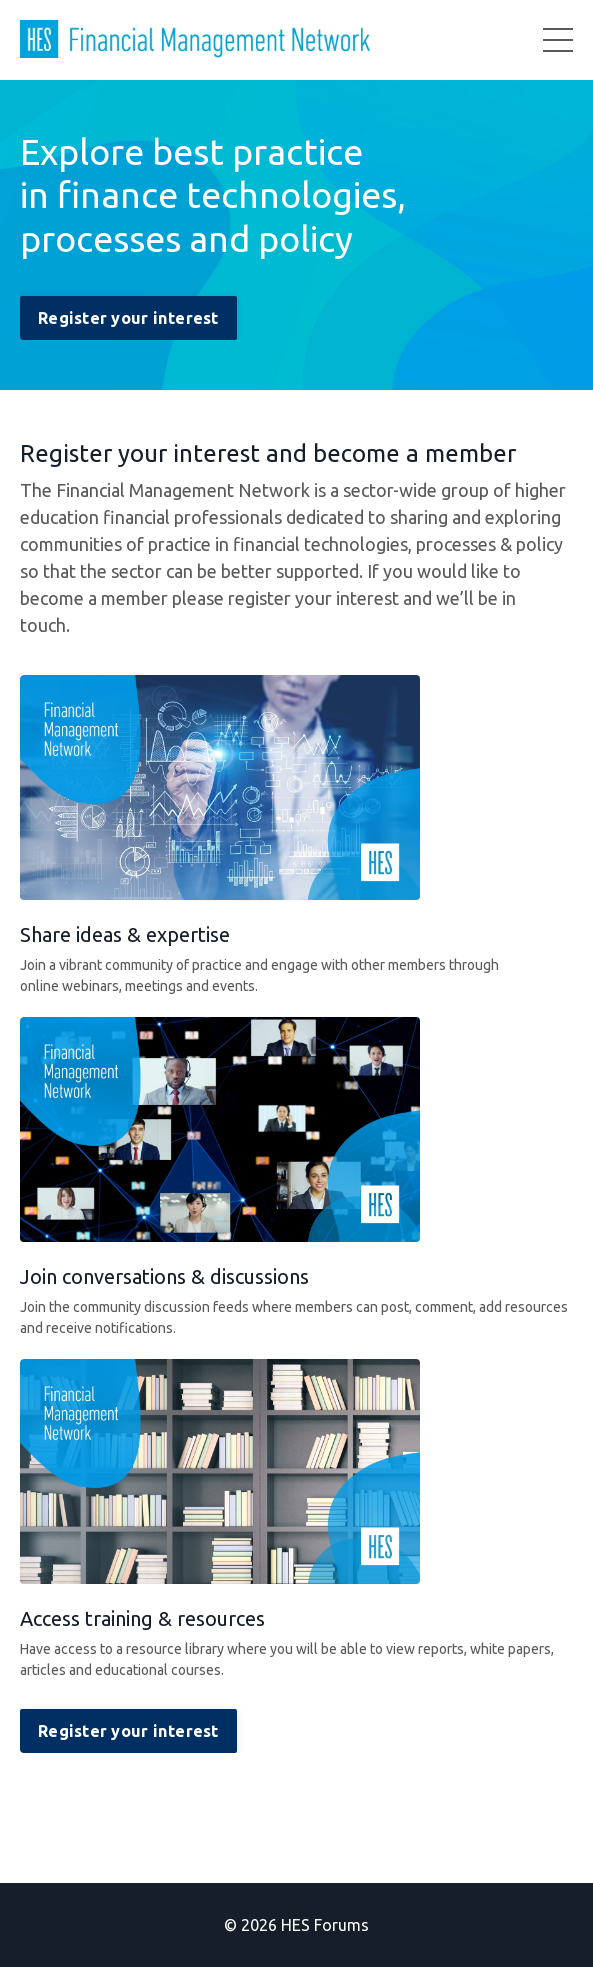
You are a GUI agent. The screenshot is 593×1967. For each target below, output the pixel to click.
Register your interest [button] (128, 318)
